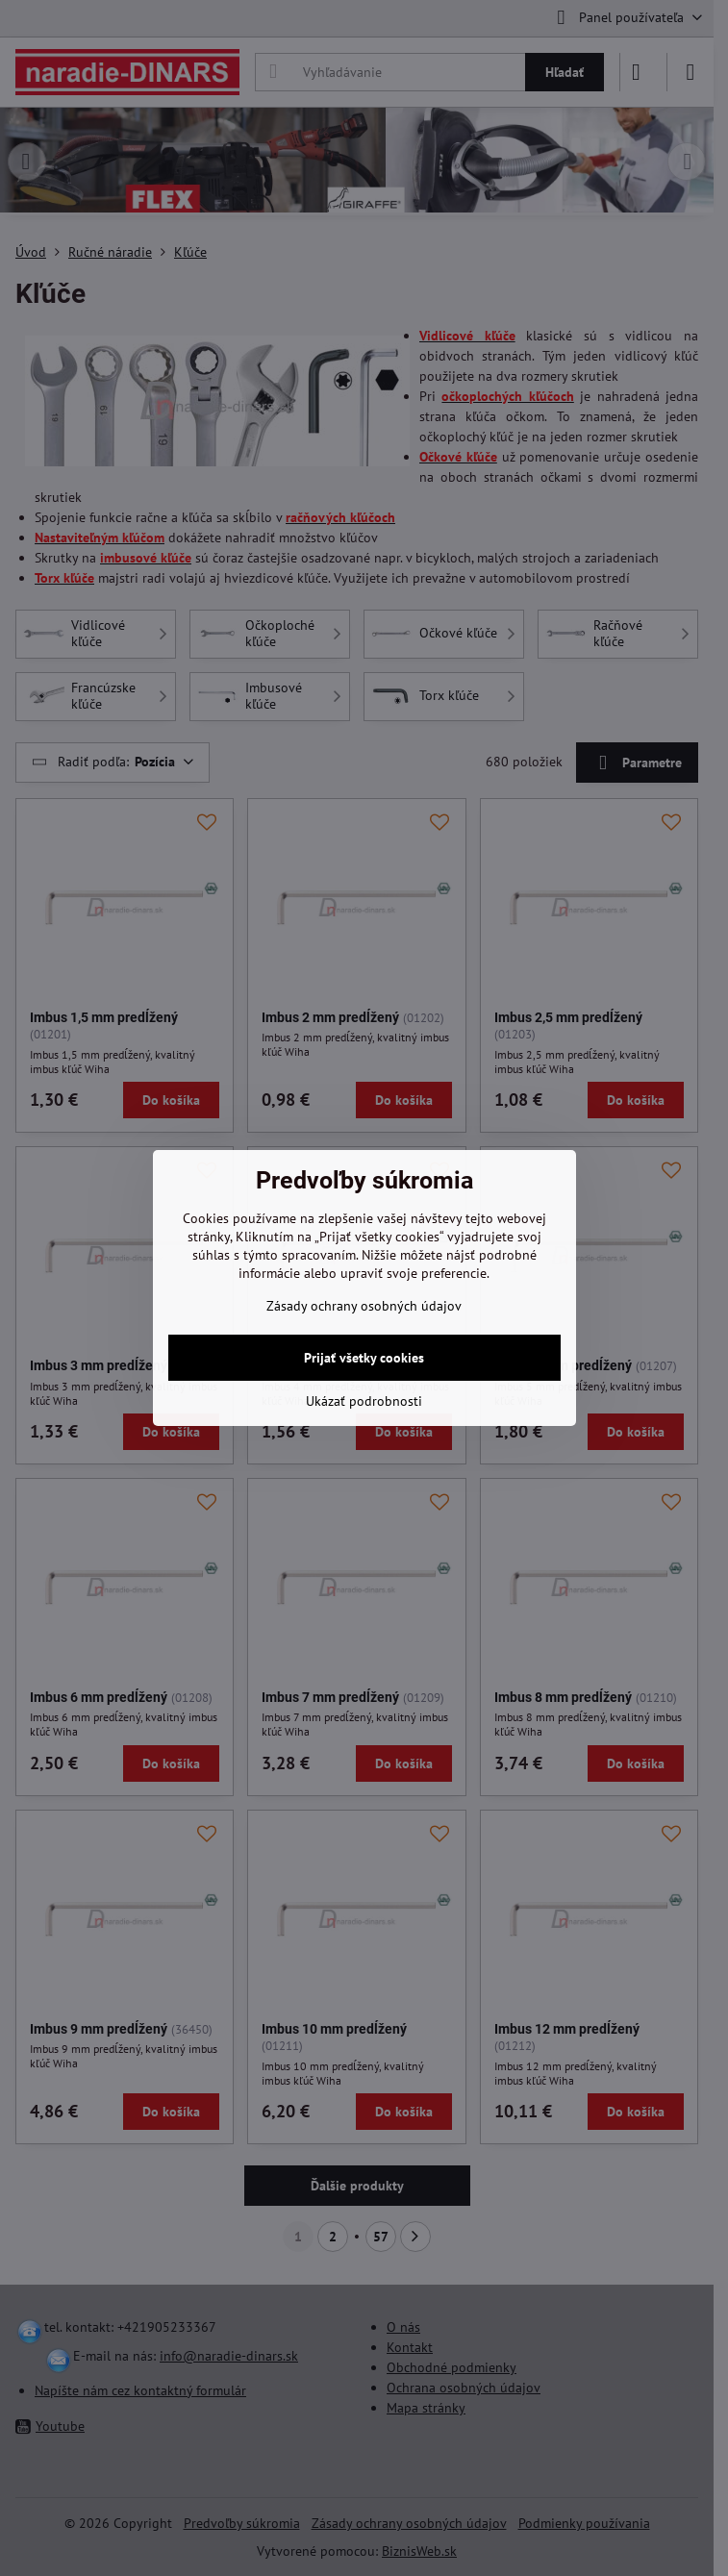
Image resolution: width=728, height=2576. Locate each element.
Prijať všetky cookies (364, 1357)
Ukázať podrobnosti (364, 1401)
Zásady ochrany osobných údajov (364, 1305)
